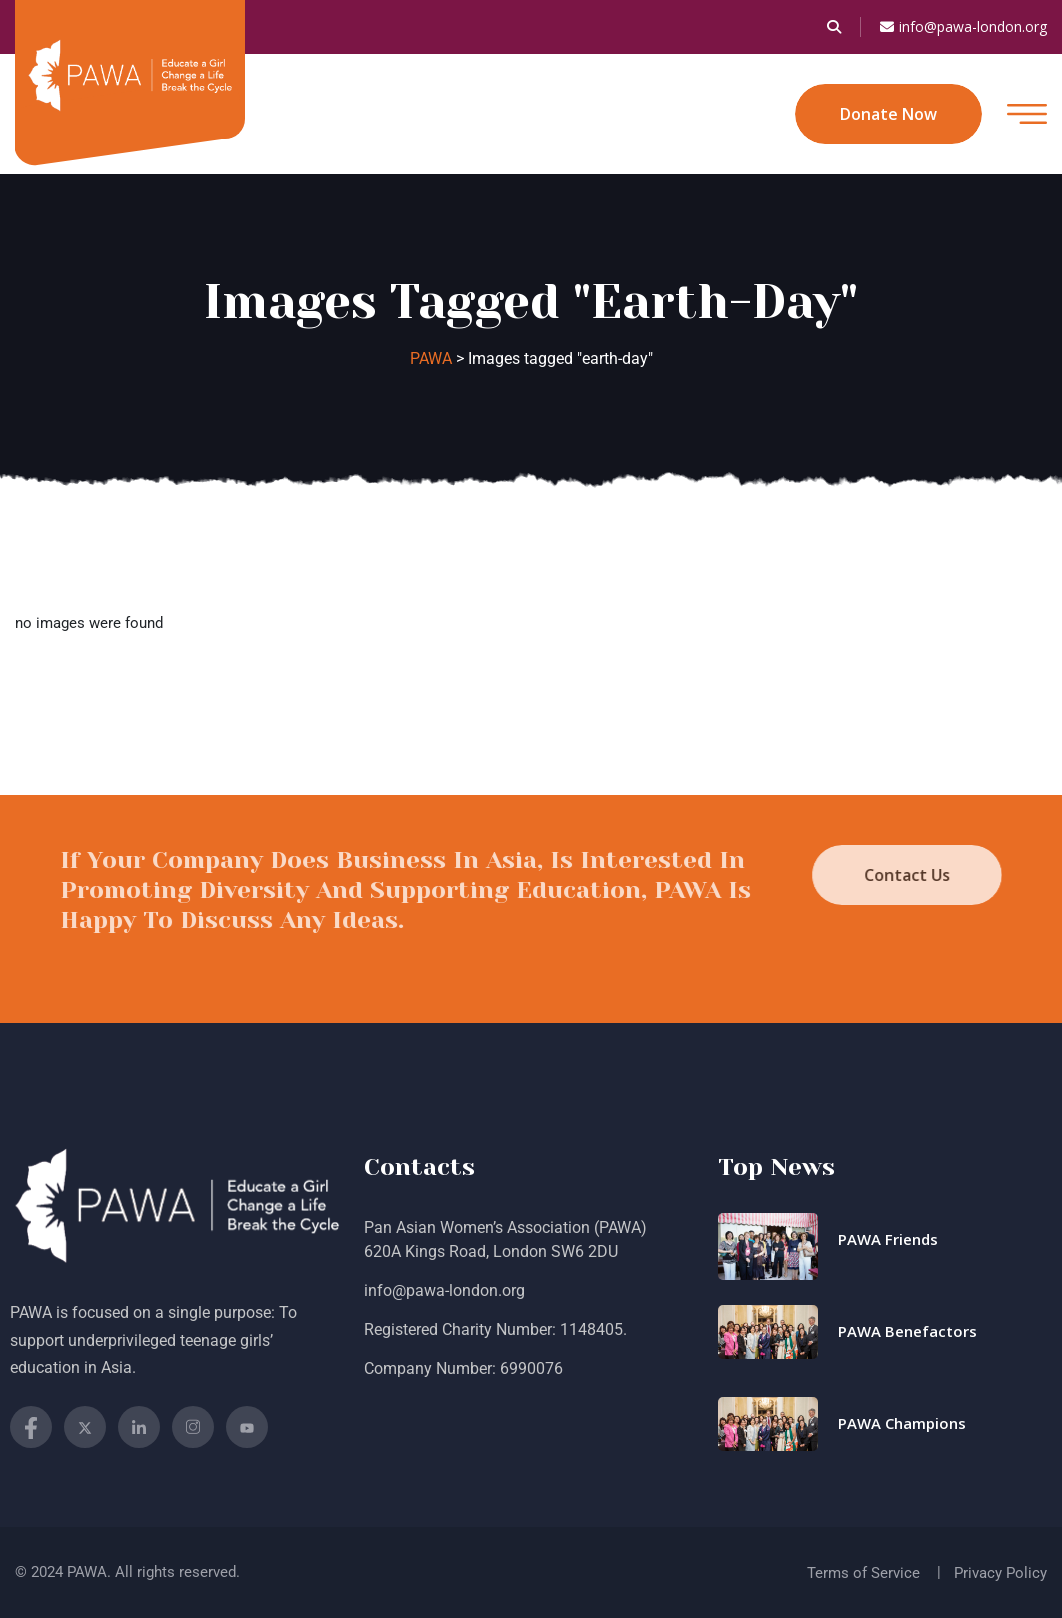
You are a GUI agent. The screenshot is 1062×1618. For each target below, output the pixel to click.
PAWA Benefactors (907, 1331)
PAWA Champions (902, 1423)
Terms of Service (863, 1573)
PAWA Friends (888, 1239)
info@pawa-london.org (963, 27)
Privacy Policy (1000, 1573)
